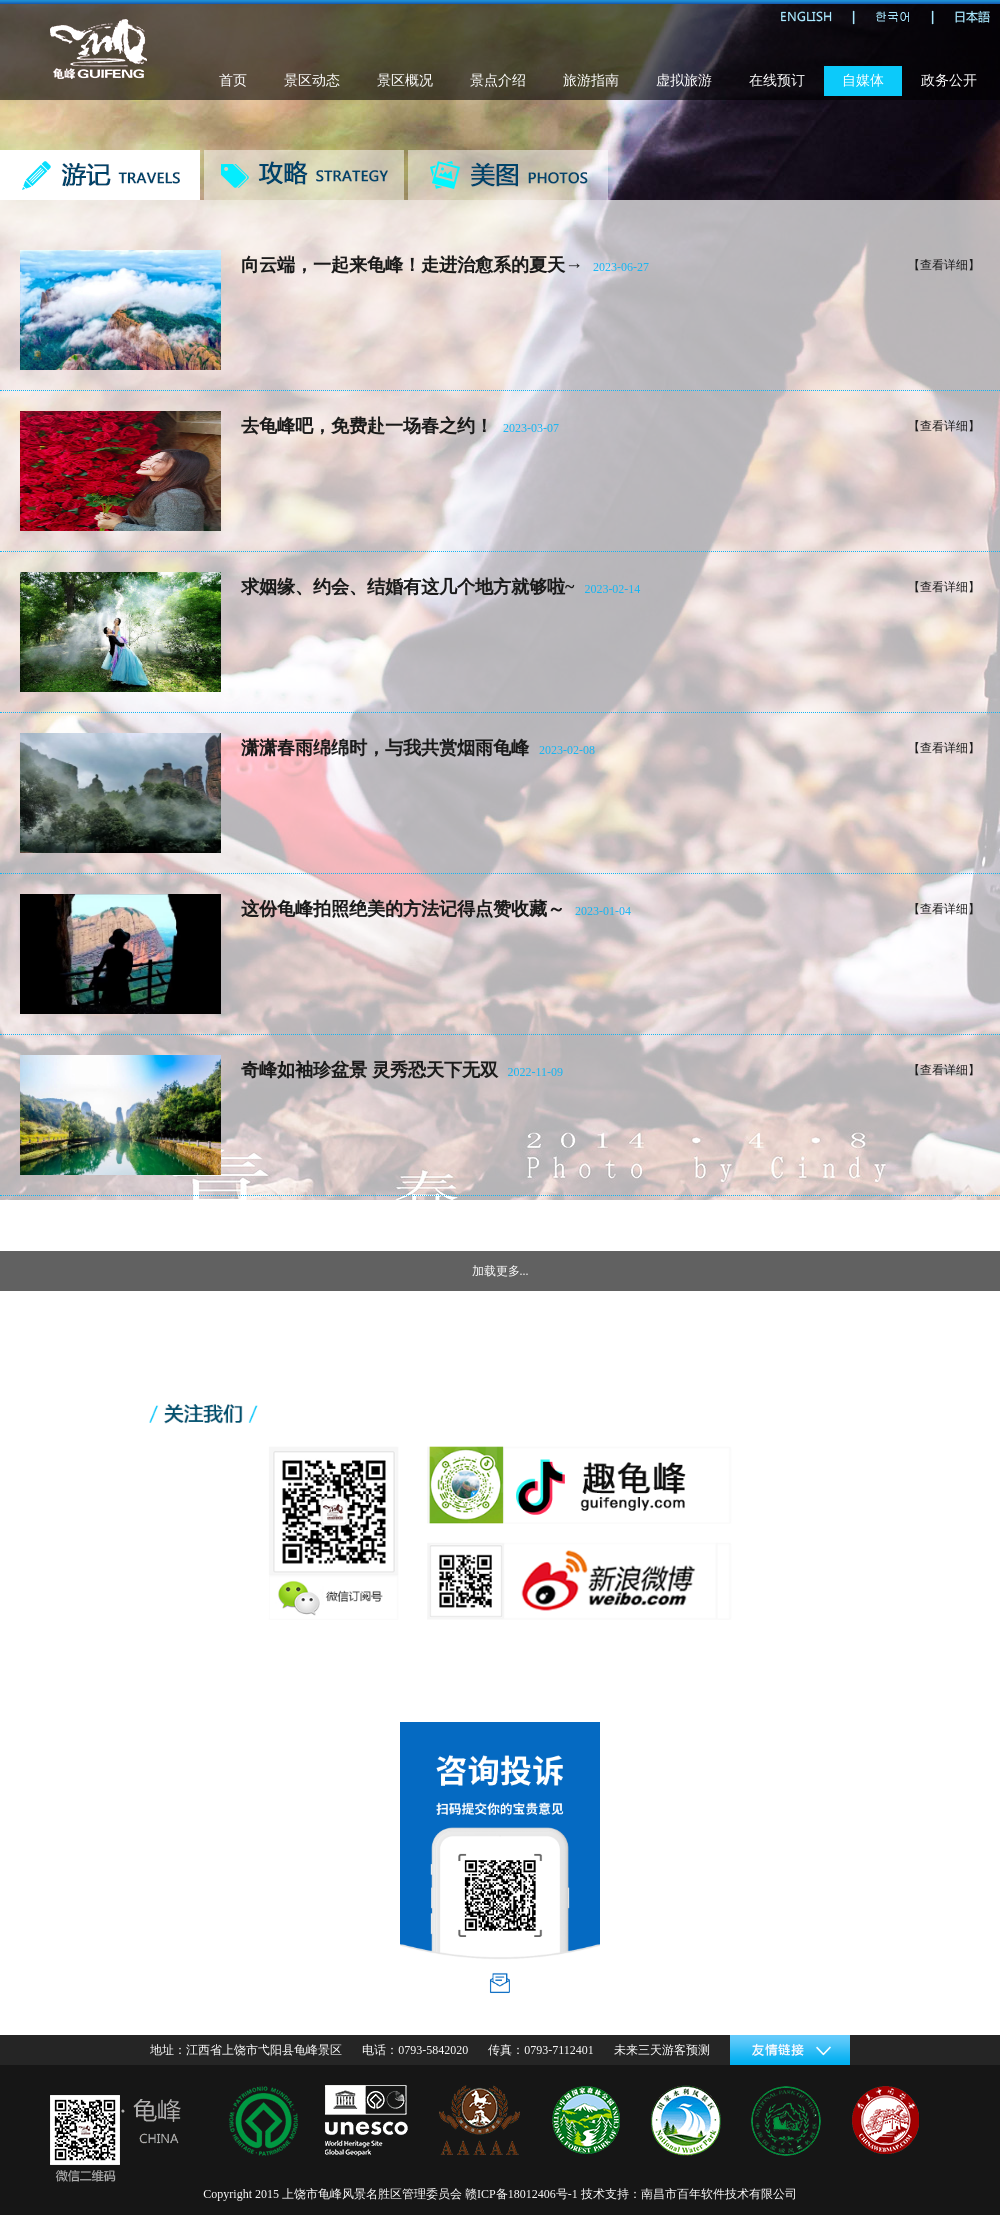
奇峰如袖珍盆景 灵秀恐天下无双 (369, 1070)
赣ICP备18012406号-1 (521, 2194)
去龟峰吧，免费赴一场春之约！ (367, 426)
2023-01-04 (603, 911)
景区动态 (312, 80)
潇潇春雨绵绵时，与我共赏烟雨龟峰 (385, 748)
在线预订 (777, 80)
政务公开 (949, 80)
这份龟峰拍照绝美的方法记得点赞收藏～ (403, 909)
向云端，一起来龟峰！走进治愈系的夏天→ (412, 265)
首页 (233, 80)
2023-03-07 (531, 428)
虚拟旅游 (684, 80)
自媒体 (863, 80)
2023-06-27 (621, 267)
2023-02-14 (612, 589)
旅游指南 (591, 80)
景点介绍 (498, 80)
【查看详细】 (944, 265)
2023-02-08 (567, 750)
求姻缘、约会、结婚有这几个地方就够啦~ (407, 587)
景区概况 (405, 80)
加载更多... (500, 1271)
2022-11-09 (536, 1072)
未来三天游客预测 (662, 2050)
